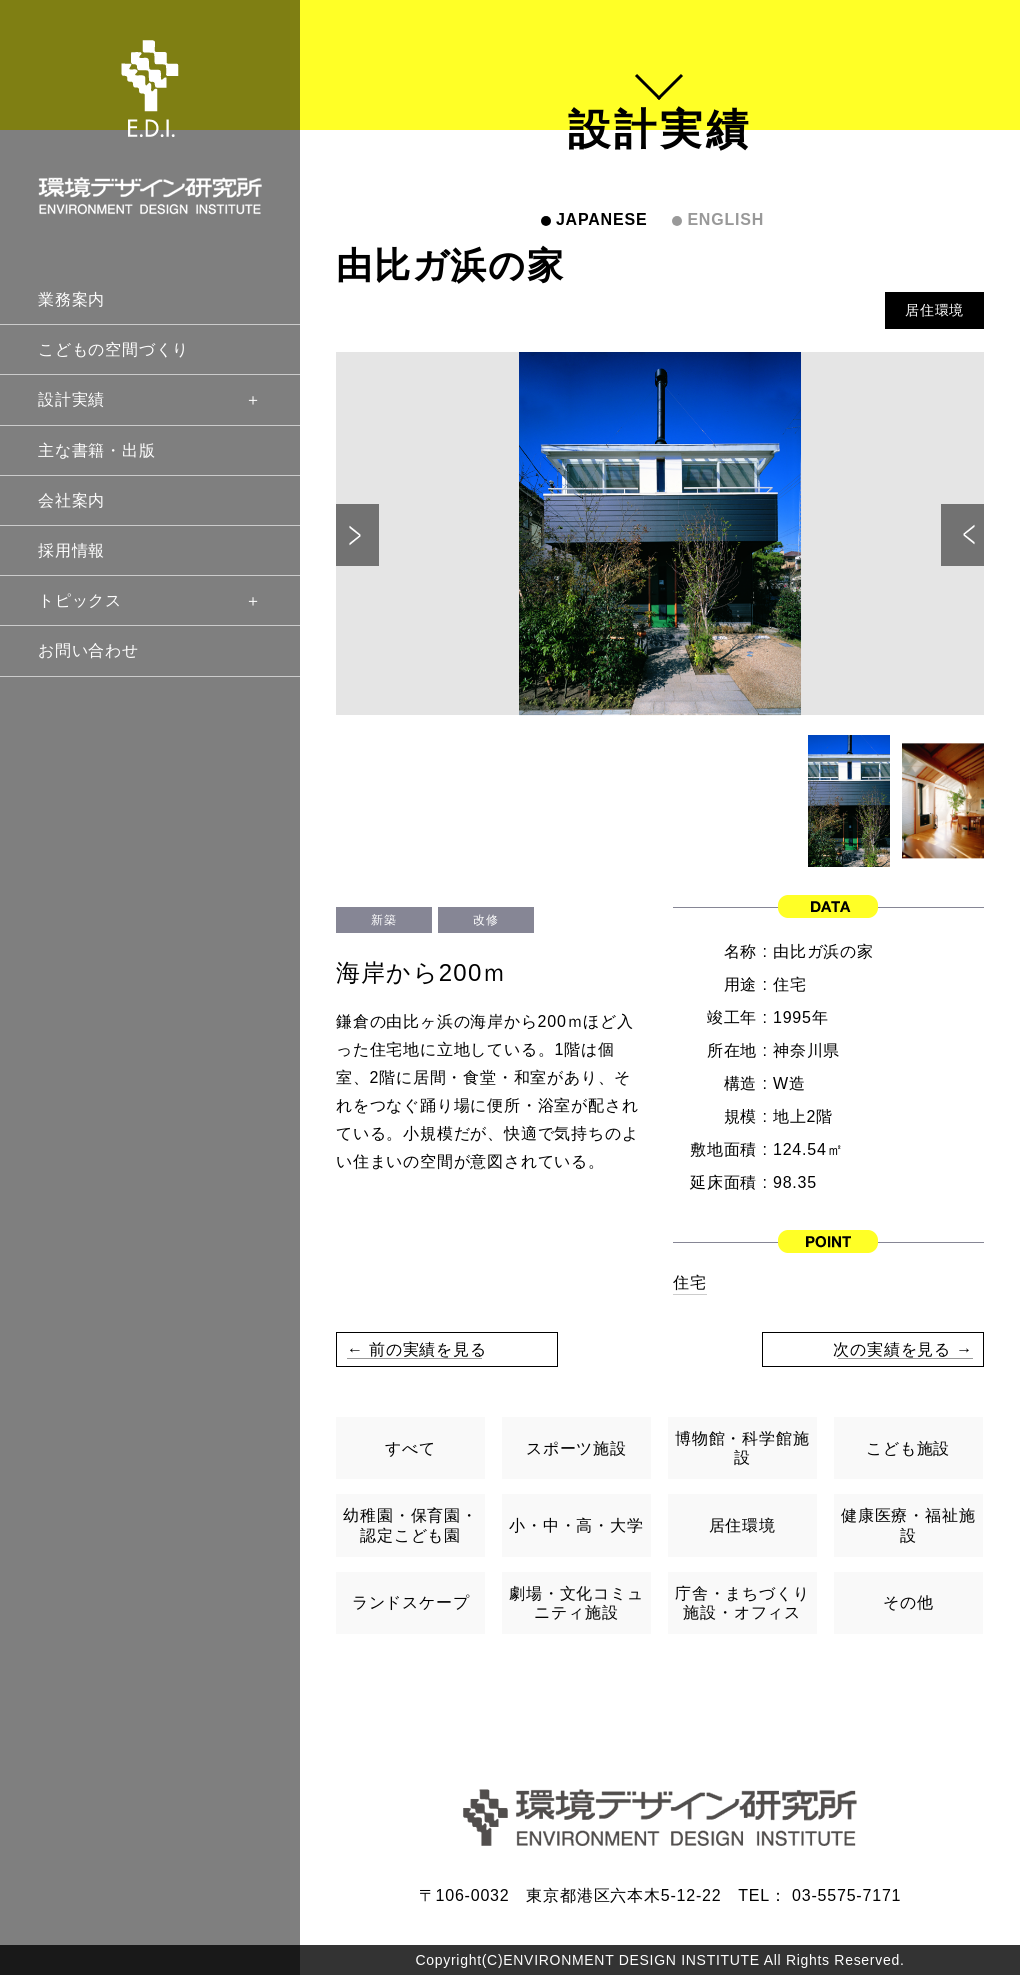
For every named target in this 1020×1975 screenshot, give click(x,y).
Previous (357, 535)
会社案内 (71, 500)
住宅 (690, 1282)
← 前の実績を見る (417, 1349)
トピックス (150, 600)
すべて (410, 1448)
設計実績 (150, 399)
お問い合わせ (88, 650)
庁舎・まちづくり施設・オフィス (742, 1603)
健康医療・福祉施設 (908, 1525)
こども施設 (908, 1448)
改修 (485, 920)
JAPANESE (601, 219)
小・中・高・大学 (576, 1525)
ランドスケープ (411, 1602)
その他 (908, 1602)
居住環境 (934, 310)
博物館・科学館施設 (742, 1448)
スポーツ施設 (576, 1448)
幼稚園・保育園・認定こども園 (410, 1525)
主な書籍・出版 (97, 450)
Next (962, 535)
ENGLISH (725, 219)
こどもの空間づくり (113, 349)
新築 (383, 920)
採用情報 (71, 550)
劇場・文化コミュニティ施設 (576, 1603)
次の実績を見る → (903, 1349)
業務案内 (71, 299)
